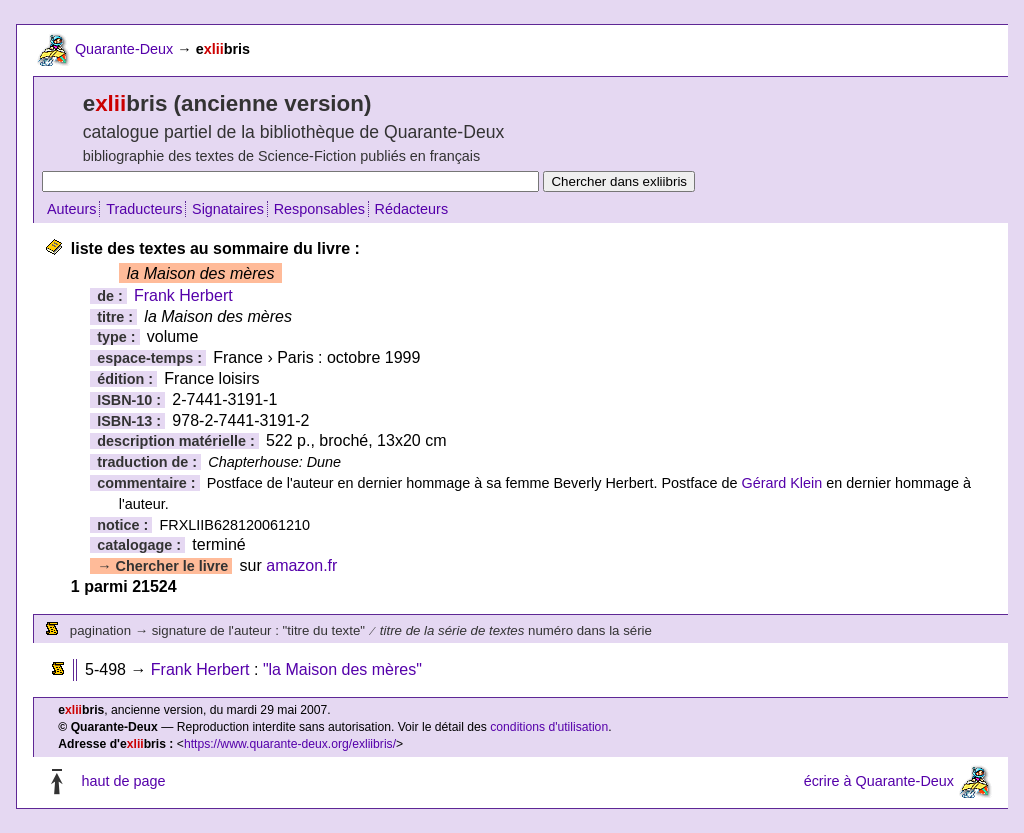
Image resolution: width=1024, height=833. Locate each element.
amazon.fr (301, 565)
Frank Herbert (183, 295)
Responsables (319, 209)
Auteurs (72, 209)
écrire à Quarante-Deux (879, 782)
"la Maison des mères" (342, 669)
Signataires (228, 209)
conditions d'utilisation (549, 727)
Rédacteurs (412, 209)
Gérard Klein (781, 483)
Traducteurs (144, 209)
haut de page (123, 782)
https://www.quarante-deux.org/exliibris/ (290, 744)
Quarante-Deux (124, 49)
